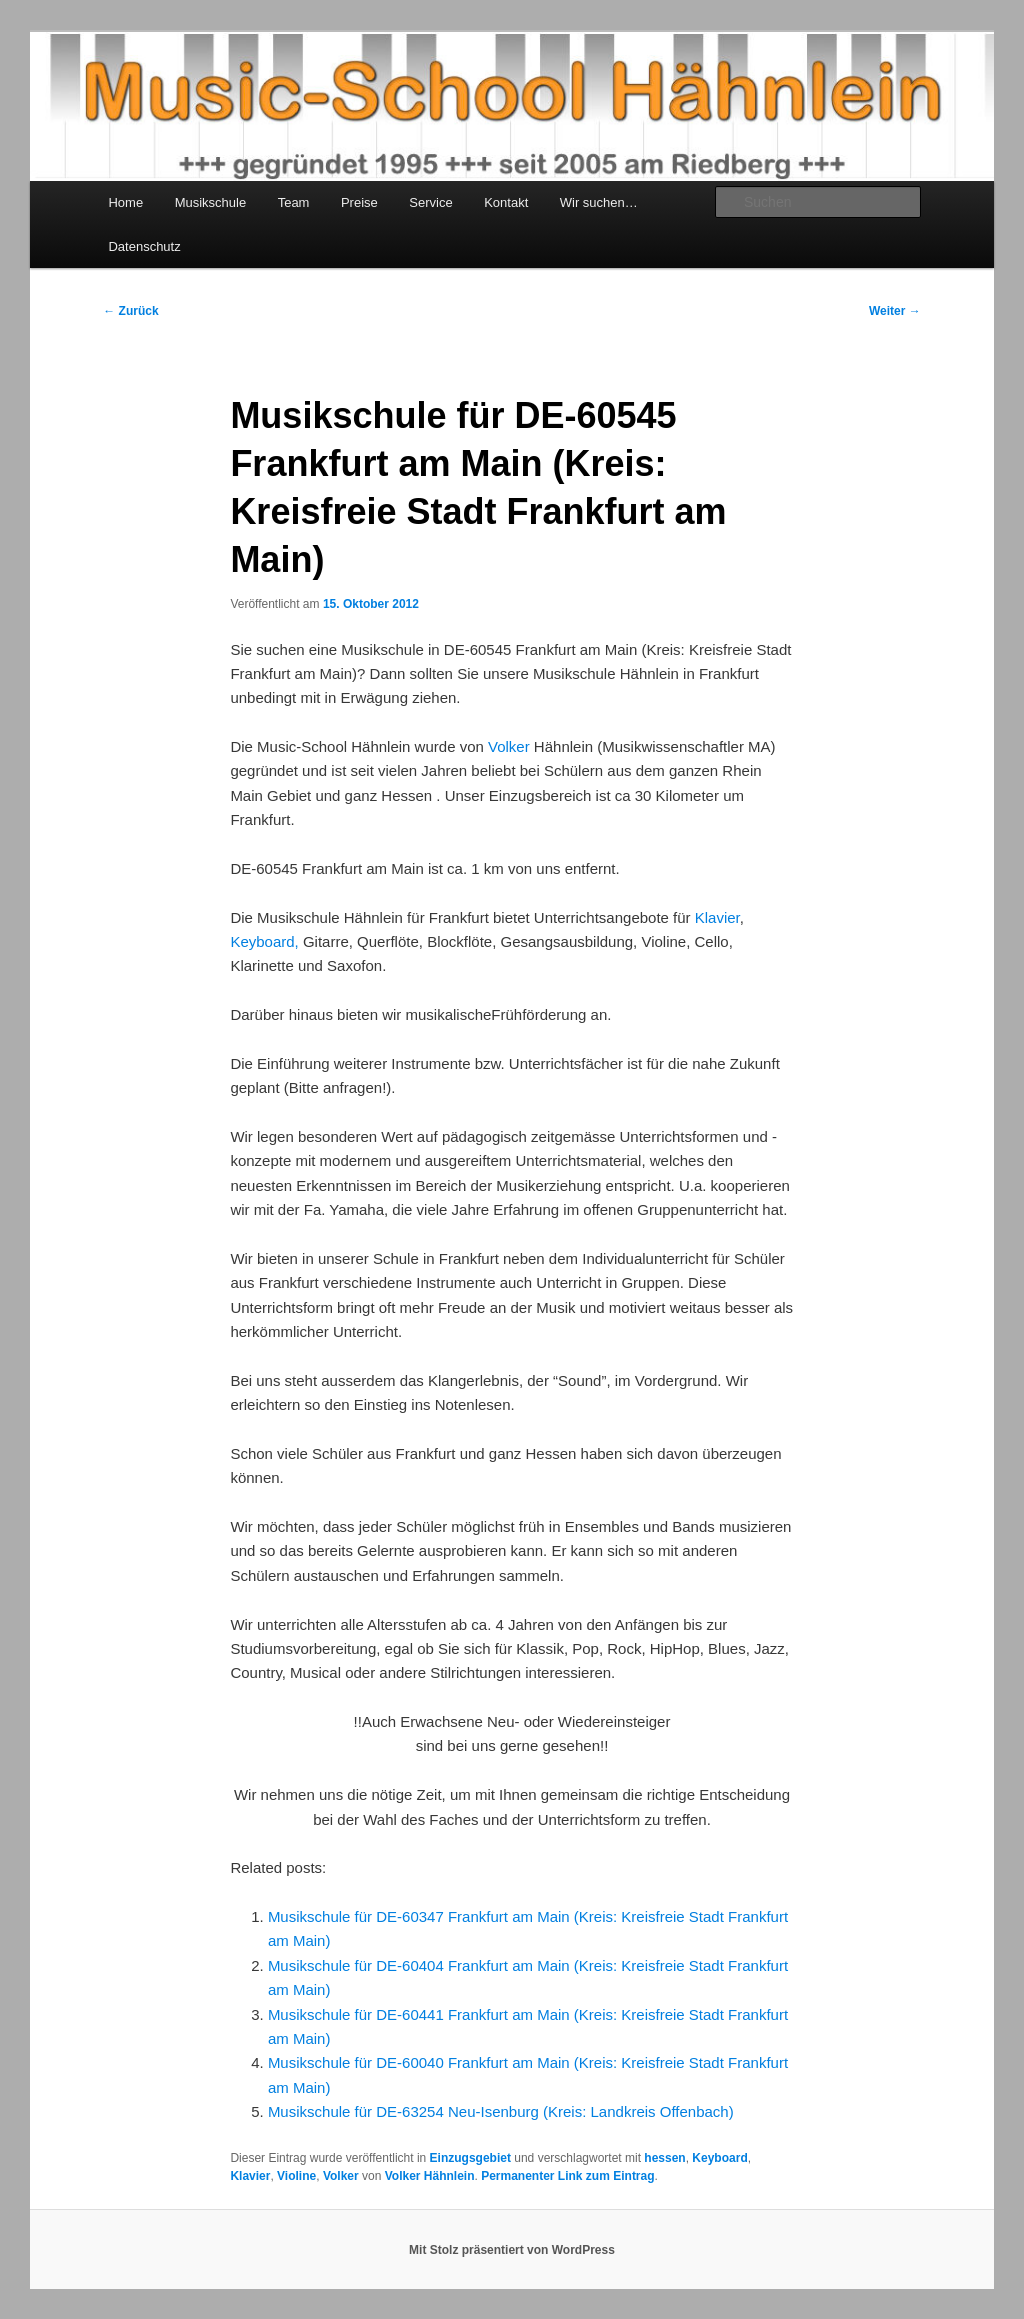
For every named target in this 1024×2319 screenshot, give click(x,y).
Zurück (130, 311)
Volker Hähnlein (430, 2176)
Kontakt (506, 202)
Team (294, 202)
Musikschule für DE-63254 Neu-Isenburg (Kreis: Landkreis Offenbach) (501, 2111)
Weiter (895, 311)
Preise (359, 202)
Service (430, 202)
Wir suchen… (599, 202)
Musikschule (211, 202)
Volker (509, 746)
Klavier (717, 917)
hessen (664, 2158)
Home (125, 202)
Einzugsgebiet (470, 2158)
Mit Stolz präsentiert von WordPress (512, 2250)
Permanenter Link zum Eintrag (567, 2176)
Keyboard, (266, 941)
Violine (296, 2176)
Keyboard (719, 2158)
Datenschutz (144, 246)
